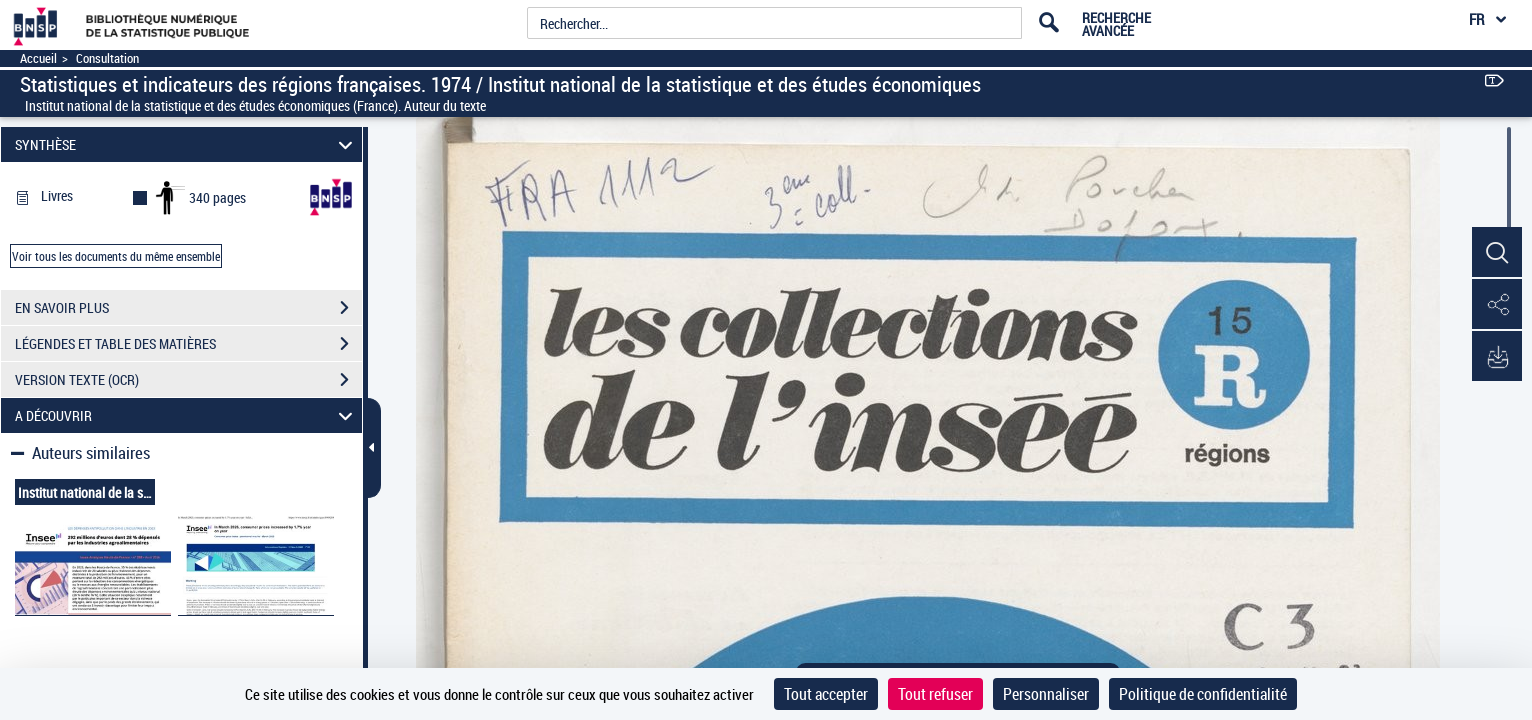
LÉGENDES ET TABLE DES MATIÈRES (188, 344)
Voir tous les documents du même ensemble (116, 256)
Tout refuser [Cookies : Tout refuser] (935, 694)
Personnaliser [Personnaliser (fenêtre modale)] (1046, 694)
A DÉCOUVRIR (187, 415)
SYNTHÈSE (187, 144)
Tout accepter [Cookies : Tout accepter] (826, 694)
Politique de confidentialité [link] (1203, 694)
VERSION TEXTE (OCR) (188, 380)
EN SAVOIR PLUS (188, 308)
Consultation (107, 58)
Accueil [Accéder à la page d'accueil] (38, 58)
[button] (1497, 253)
